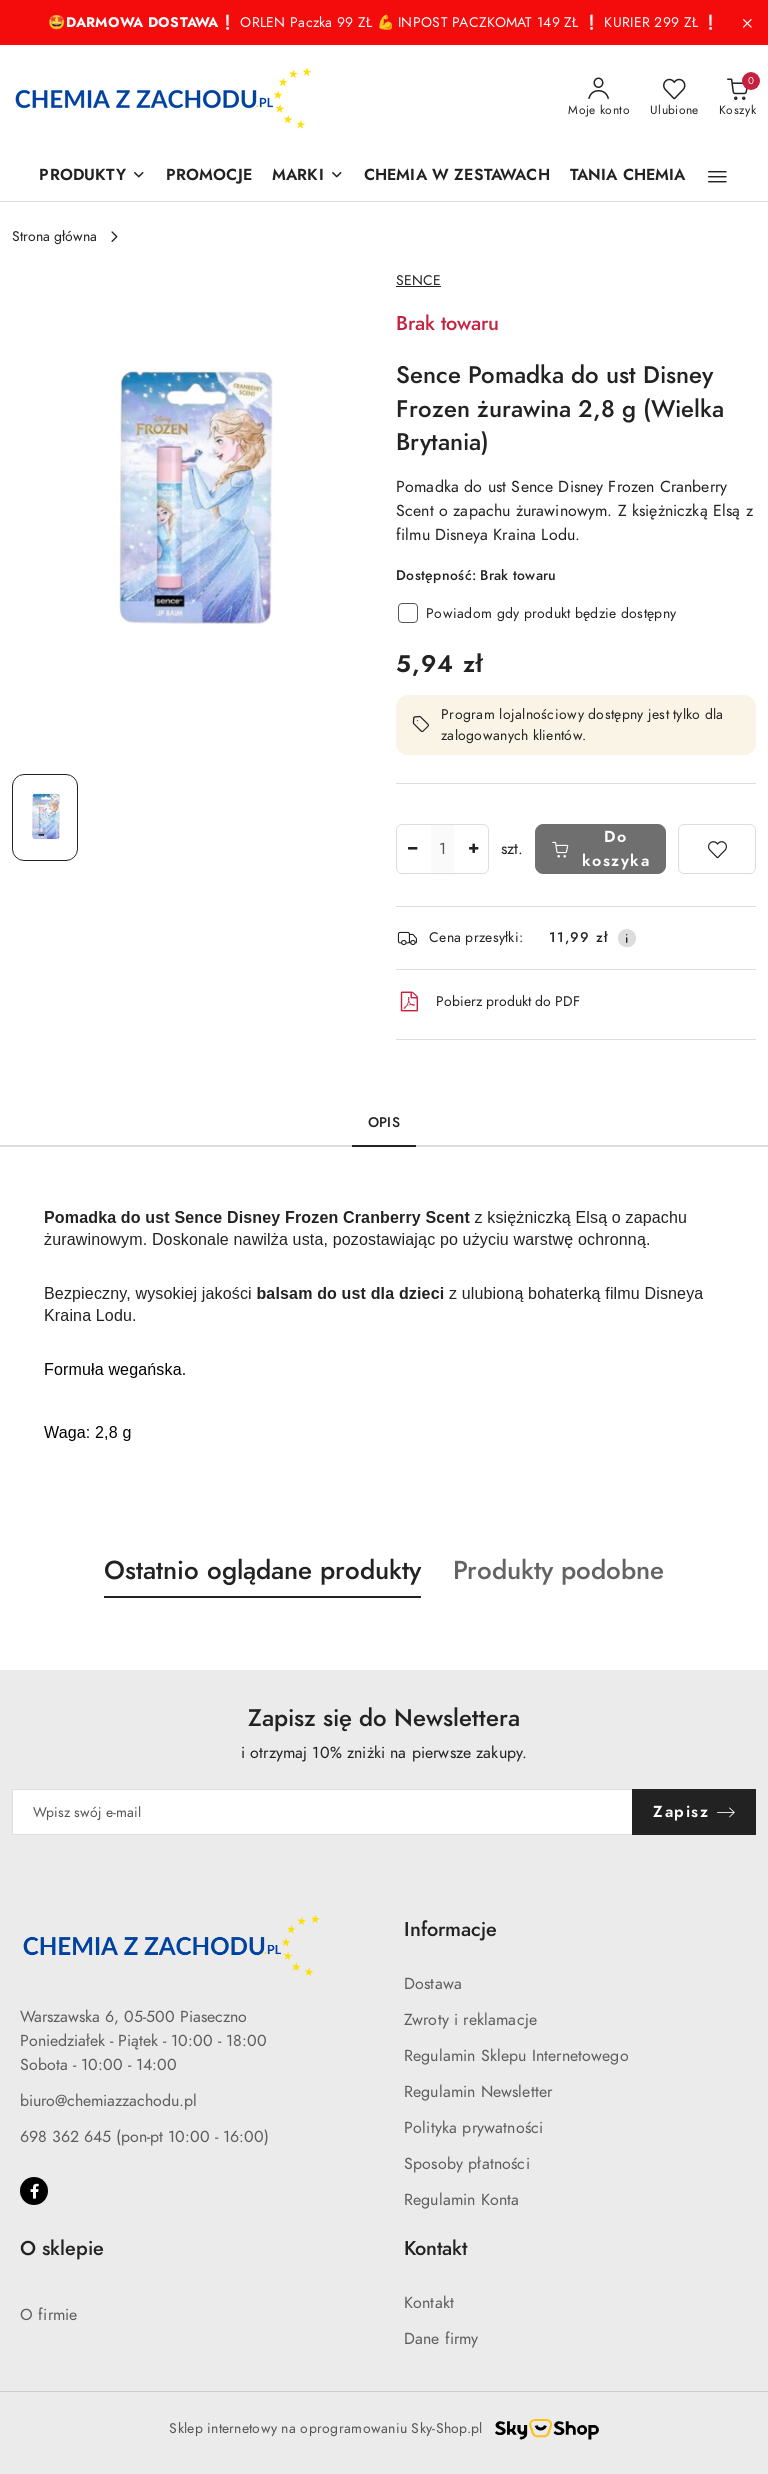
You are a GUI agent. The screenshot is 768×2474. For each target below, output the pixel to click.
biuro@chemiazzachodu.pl (108, 2101)
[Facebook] (34, 2191)
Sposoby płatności (467, 2164)
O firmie (48, 2315)
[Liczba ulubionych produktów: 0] (674, 98)
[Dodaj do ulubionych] (717, 849)
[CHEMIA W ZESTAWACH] (457, 176)
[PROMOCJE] (209, 176)
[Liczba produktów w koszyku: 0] (737, 98)
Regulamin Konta (461, 2200)
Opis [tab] (384, 1122)
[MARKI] (308, 176)
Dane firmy (441, 2339)
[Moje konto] (599, 98)
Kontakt (429, 2303)
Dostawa (433, 1984)
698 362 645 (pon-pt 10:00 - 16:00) (144, 2137)
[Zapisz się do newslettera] (322, 1812)
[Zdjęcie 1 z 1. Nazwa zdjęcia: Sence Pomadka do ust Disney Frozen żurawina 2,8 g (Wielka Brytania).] (45, 817)
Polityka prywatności (473, 2128)
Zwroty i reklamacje (470, 2020)
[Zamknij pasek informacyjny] (747, 23)
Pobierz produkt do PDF (488, 1002)
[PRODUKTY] (92, 176)
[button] (717, 177)
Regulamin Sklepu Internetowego (516, 2056)
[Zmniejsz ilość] (412, 849)
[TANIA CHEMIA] (628, 176)
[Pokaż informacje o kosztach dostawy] (627, 938)
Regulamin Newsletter (478, 2092)
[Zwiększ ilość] (473, 849)
